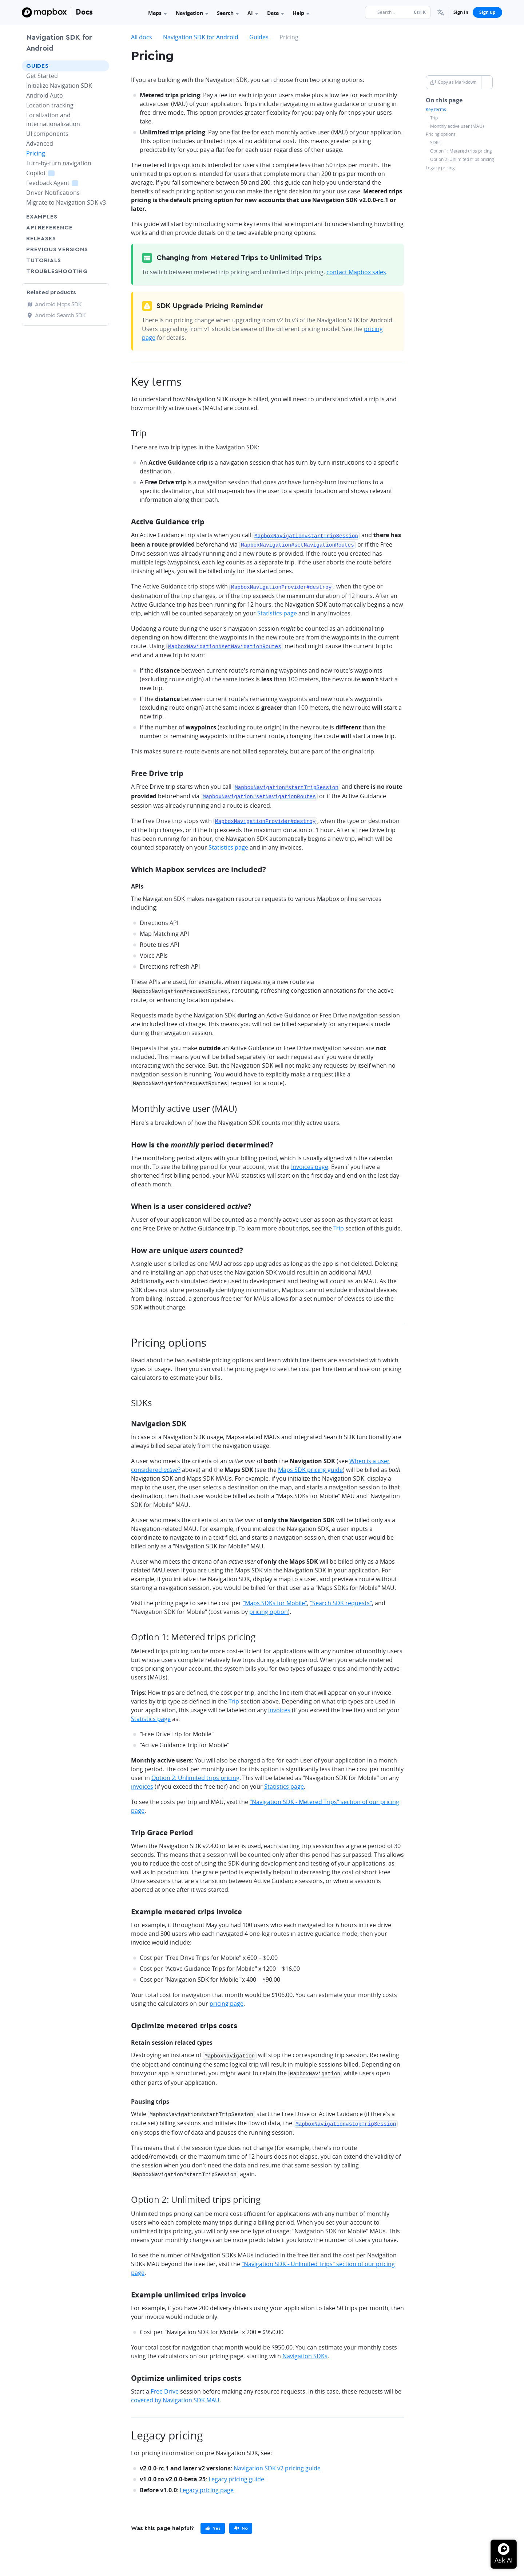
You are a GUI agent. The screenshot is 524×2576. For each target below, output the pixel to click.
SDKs (435, 143)
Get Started (42, 76)
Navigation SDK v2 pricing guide (277, 2460)
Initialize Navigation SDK (59, 86)
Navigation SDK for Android (59, 43)
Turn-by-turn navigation (58, 163)
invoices (279, 1705)
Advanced (39, 143)
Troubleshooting (65, 271)
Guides (37, 66)
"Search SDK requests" (341, 1598)
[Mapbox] (44, 12)
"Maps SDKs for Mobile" (275, 1598)
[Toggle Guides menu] (101, 65)
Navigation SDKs (305, 2348)
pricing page (226, 1998)
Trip (434, 118)
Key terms (436, 110)
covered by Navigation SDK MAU (175, 2392)
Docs (84, 12)
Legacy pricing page (207, 2482)
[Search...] (397, 12)
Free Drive (165, 2383)
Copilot (48, 173)
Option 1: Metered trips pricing (461, 151)
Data (275, 12)
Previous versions (57, 249)
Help (301, 12)
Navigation (192, 12)
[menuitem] (440, 12)
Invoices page (309, 1162)
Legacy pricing (440, 168)
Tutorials (57, 260)
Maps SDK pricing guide (310, 1465)
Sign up (487, 12)
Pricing (35, 153)
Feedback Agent (60, 182)
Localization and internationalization (53, 119)
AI (252, 12)
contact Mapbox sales (356, 272)
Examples (41, 217)
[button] (440, 12)
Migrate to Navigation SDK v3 (66, 202)
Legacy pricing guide (236, 2471)
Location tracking (50, 105)
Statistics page (277, 611)
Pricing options (441, 134)
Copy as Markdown (453, 82)
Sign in (460, 12)
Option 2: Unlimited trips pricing (462, 159)
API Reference (49, 228)
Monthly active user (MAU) (457, 126)
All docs (141, 37)
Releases (41, 238)
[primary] (213, 2520)
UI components (47, 134)
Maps (157, 12)
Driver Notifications (53, 193)
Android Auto (44, 95)
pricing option (268, 1607)
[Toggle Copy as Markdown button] (486, 82)
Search (228, 12)
